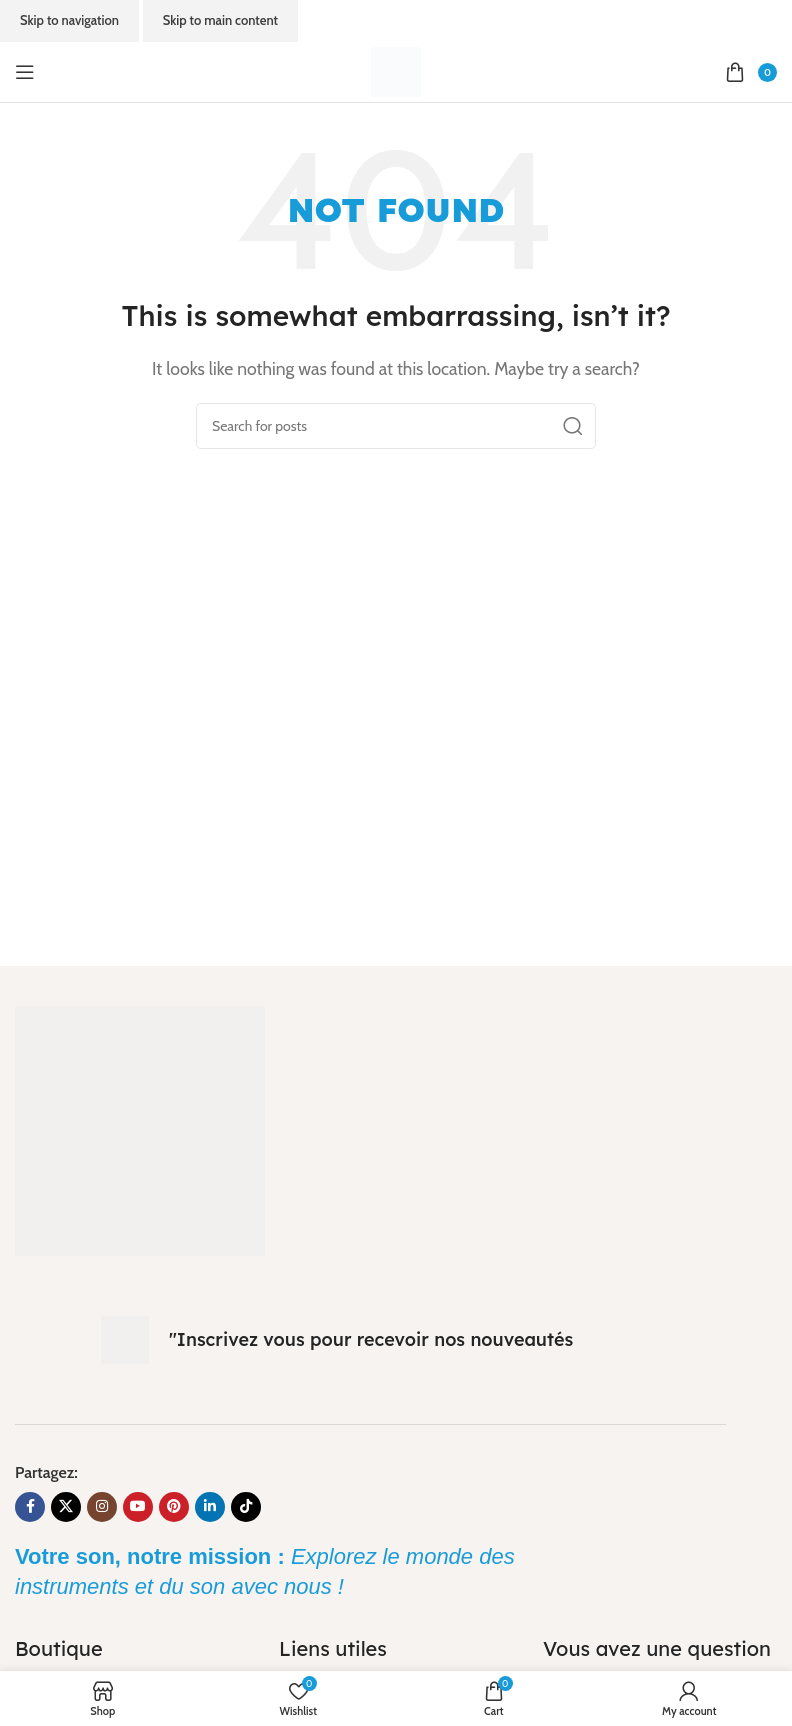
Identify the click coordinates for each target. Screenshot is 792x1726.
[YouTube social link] (138, 1507)
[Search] (396, 426)
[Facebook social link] (30, 1507)
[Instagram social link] (102, 1507)
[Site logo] (396, 70)
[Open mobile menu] (25, 72)
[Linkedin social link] (210, 1507)
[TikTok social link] (246, 1507)
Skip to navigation (69, 20)
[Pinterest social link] (174, 1507)
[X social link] (66, 1507)
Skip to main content (220, 20)
